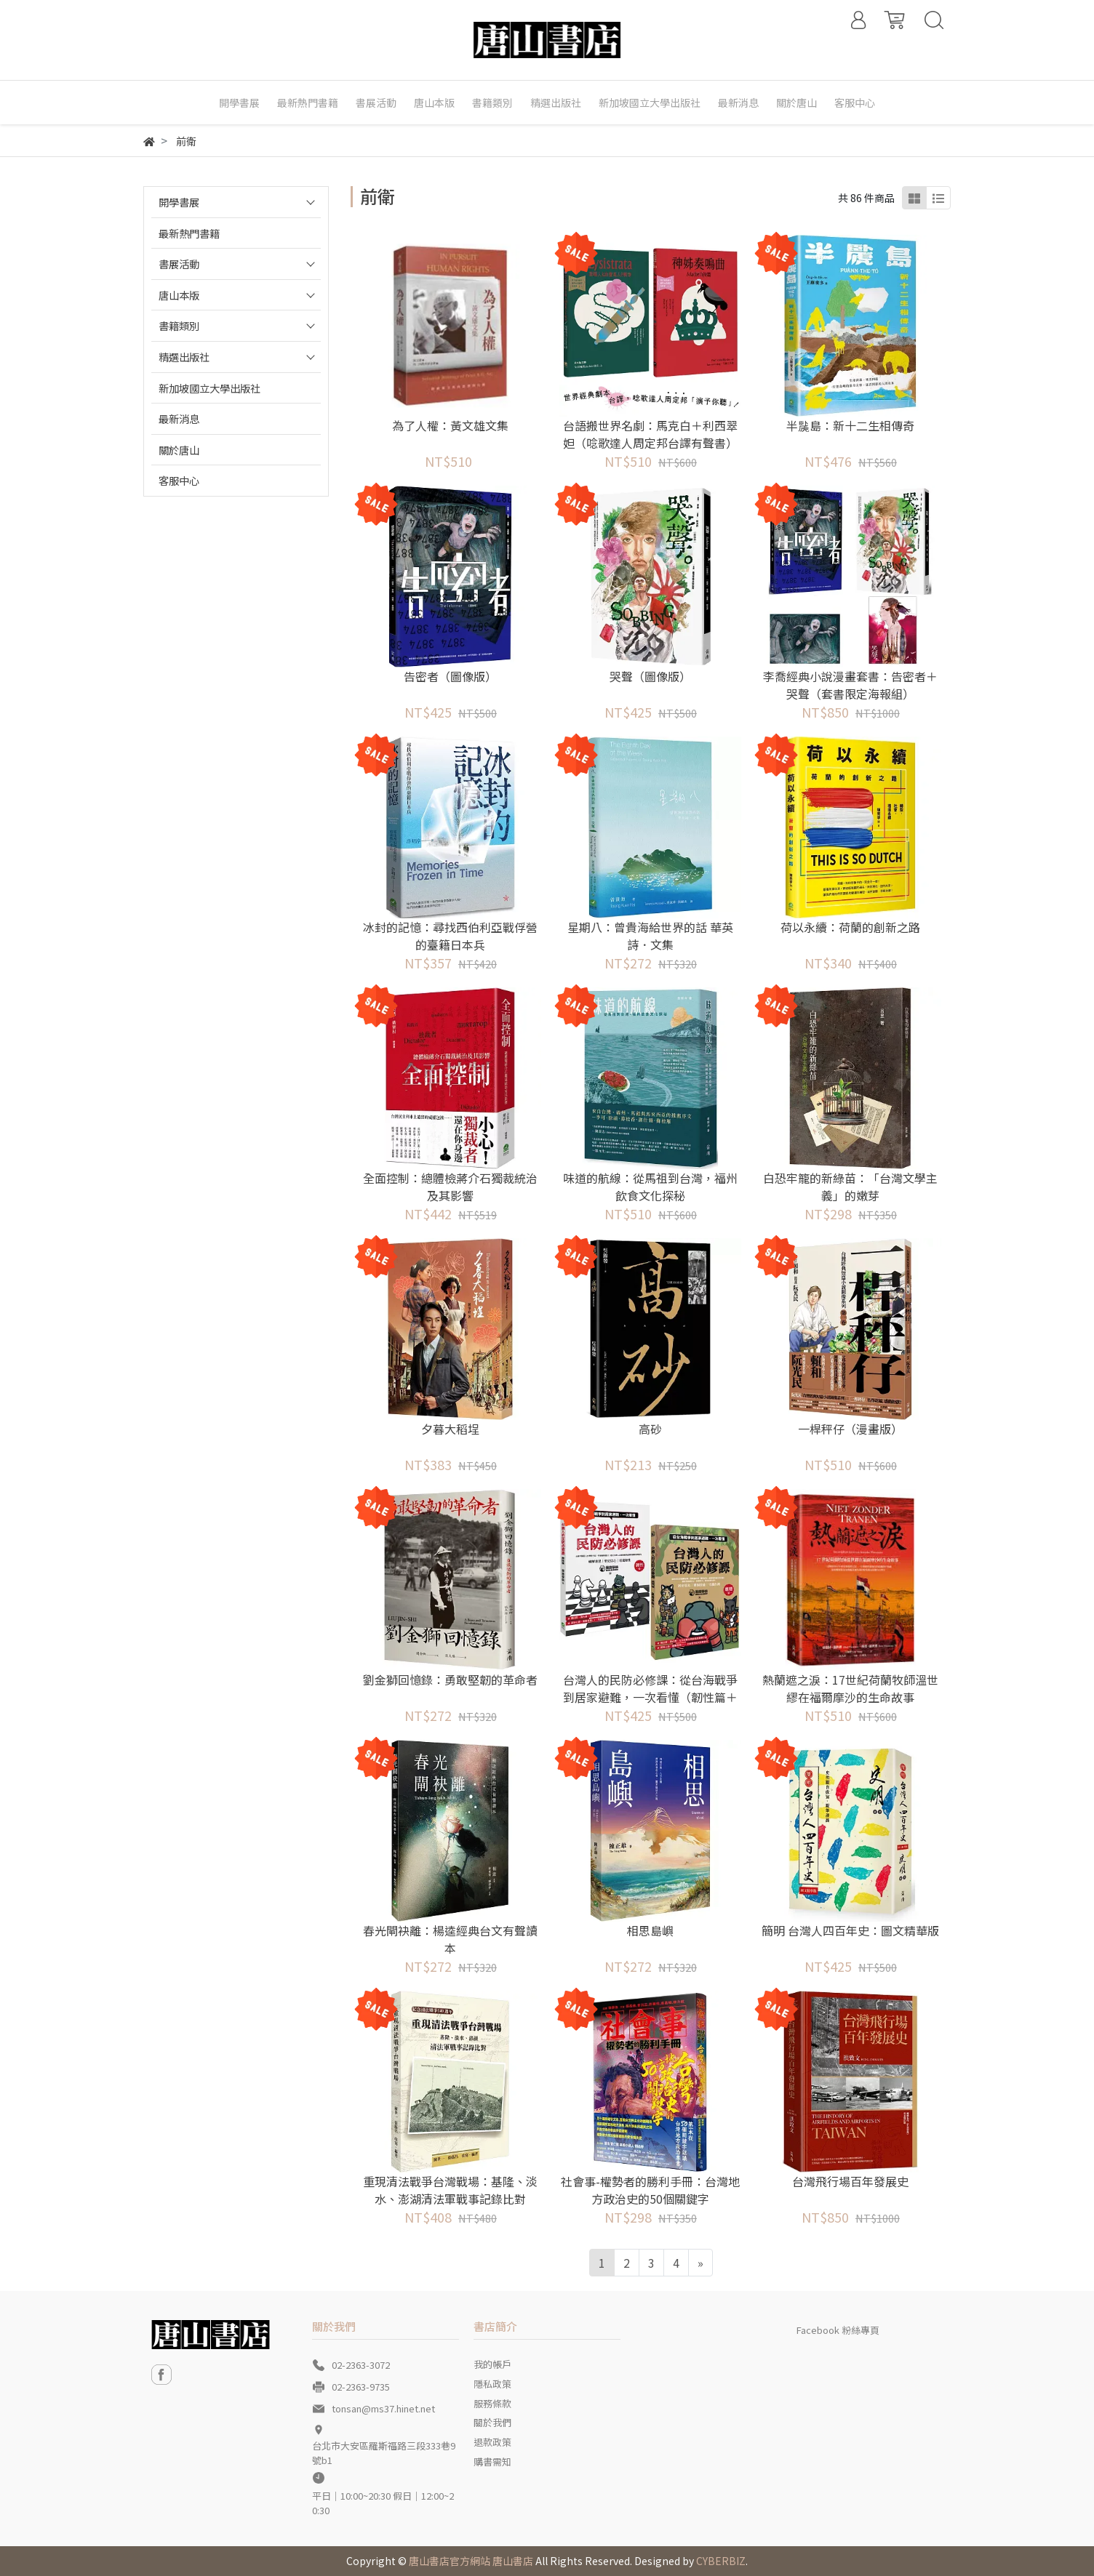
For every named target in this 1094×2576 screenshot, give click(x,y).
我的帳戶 (492, 2364)
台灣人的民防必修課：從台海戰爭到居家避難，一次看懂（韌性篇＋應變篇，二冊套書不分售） (650, 1697)
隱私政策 (492, 2384)
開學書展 (179, 201)
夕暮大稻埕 (450, 1428)
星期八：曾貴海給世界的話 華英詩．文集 (650, 935)
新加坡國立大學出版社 (209, 388)
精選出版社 (184, 356)
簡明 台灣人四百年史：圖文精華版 (850, 1930)
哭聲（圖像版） (650, 676)
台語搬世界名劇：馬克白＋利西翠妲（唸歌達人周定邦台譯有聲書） (650, 434)
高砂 (650, 1428)
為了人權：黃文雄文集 (450, 425)
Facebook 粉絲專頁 (837, 2330)
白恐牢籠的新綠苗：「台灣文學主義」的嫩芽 (850, 1186)
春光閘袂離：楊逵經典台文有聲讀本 (450, 1939)
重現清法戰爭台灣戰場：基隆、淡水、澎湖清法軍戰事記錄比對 (450, 2189)
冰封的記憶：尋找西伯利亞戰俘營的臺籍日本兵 (450, 935)
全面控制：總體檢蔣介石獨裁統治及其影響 (450, 1186)
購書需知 (492, 2461)
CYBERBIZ (721, 2560)
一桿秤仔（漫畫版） (850, 1428)
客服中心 (179, 480)
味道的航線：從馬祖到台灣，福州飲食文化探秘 (650, 1186)
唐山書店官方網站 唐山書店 (471, 2560)
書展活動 (179, 263)
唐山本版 (179, 294)
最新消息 (179, 418)
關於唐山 (179, 449)
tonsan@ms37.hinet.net (383, 2408)
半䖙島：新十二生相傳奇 (850, 425)
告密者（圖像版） (450, 676)
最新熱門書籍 (189, 233)
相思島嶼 (650, 1930)
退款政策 (492, 2442)
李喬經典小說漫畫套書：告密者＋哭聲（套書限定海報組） (850, 684)
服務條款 (492, 2403)
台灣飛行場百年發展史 (850, 2181)
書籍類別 (179, 325)
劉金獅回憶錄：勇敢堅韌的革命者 (450, 1679)
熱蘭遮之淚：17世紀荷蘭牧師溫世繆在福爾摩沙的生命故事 (850, 1688)
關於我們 (492, 2422)
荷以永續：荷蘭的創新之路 (850, 927)
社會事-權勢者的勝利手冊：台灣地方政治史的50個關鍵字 (650, 2189)
